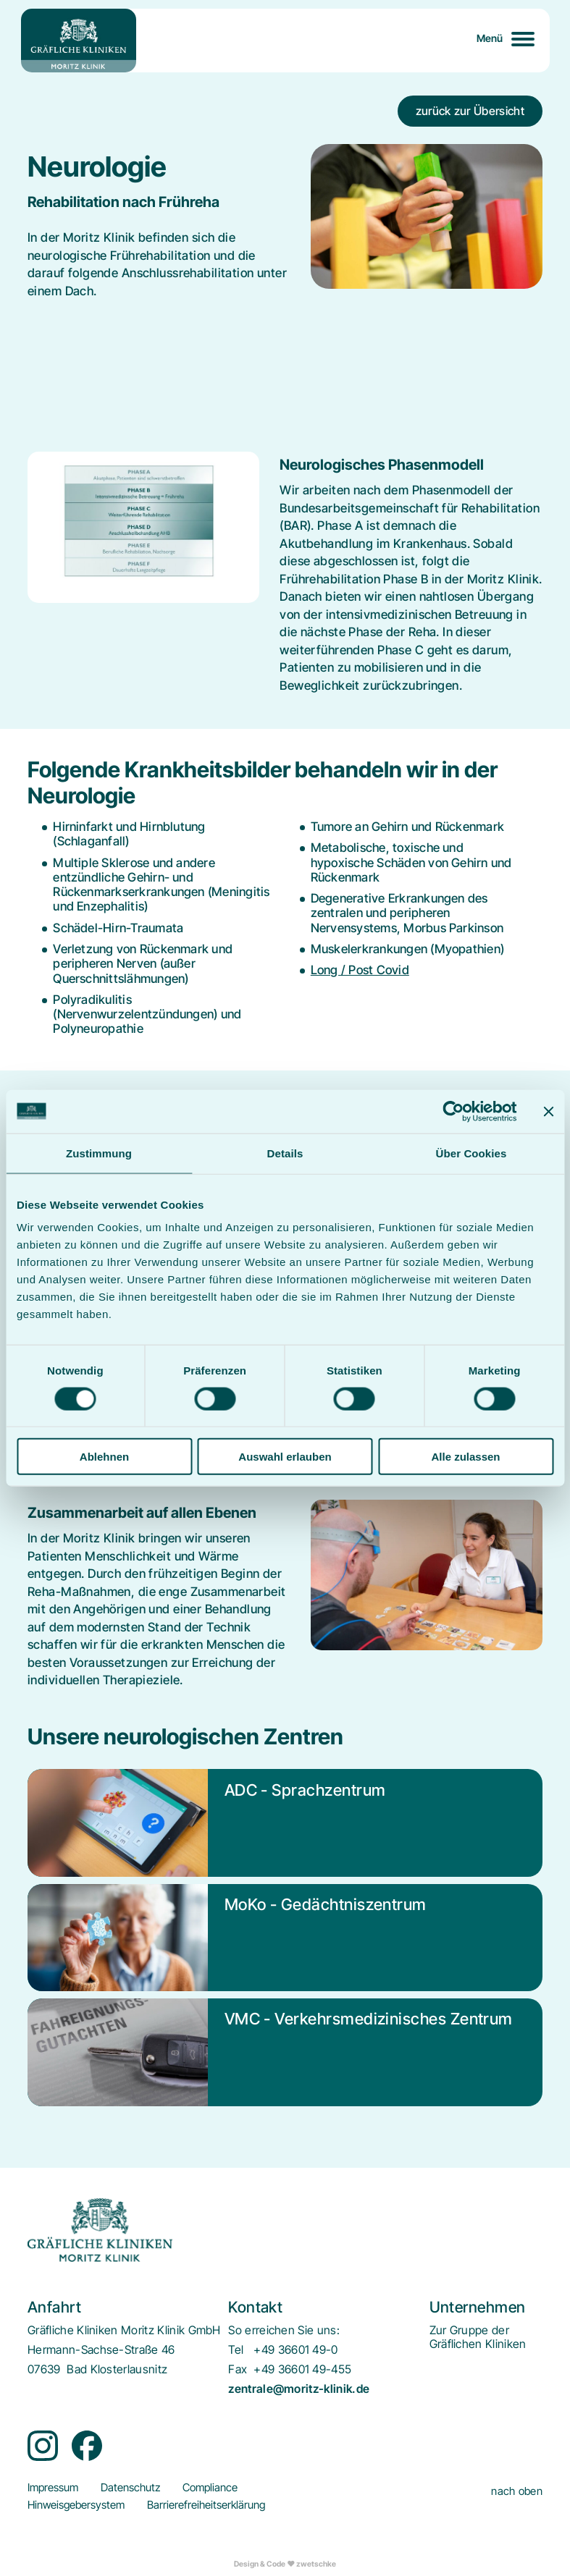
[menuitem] (478, 2337)
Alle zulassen (465, 1456)
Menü (490, 38)
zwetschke (316, 2564)
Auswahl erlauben (284, 1456)
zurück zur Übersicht (470, 111)
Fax (237, 2369)
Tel (235, 2350)
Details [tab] (285, 1152)
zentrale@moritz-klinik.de (298, 2389)
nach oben (516, 2491)
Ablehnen (104, 1456)
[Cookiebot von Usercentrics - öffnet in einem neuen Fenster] (453, 1111)
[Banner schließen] (548, 1111)
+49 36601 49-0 (295, 2350)
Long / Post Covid (360, 970)
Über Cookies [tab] (471, 1152)
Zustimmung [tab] (99, 1152)
